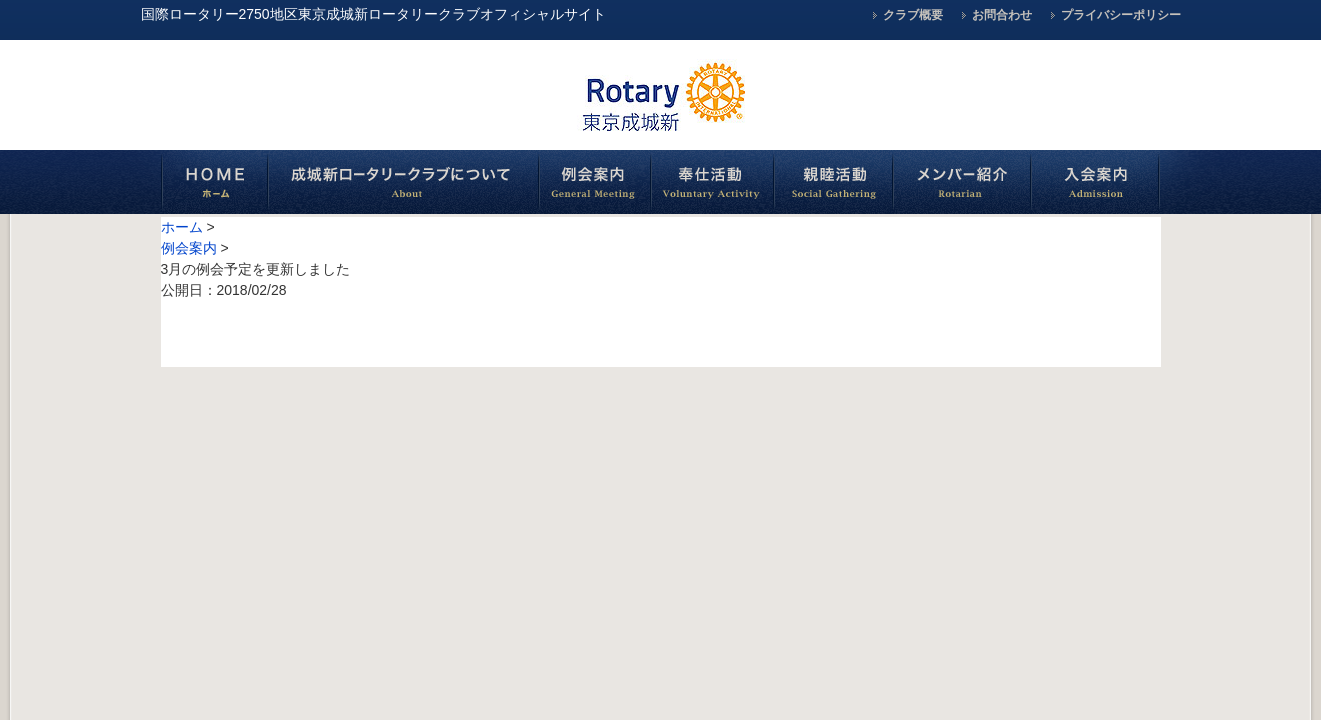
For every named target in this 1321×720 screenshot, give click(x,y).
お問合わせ (1002, 15)
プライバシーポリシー (1121, 15)
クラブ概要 (913, 15)
